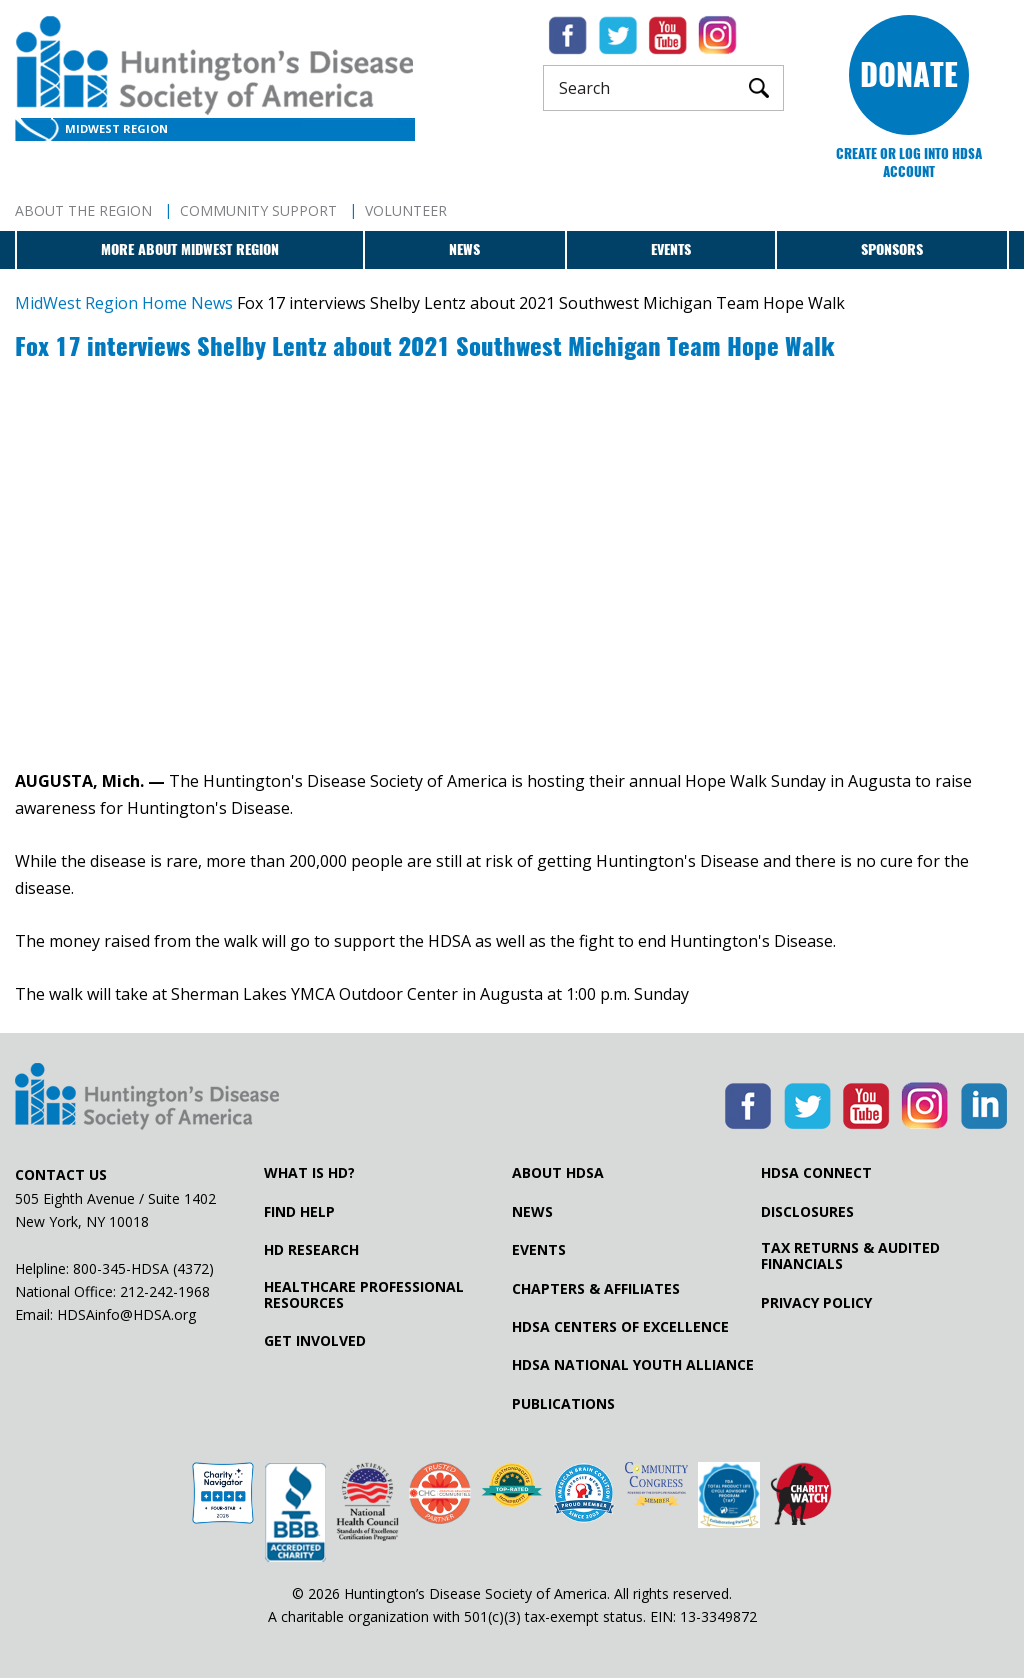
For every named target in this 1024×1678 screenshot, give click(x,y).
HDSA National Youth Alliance (633, 1365)
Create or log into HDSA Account (909, 162)
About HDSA (558, 1173)
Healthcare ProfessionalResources (364, 1295)
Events (671, 249)
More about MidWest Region (190, 249)
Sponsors (892, 249)
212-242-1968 (165, 1291)
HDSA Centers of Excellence (620, 1327)
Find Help (299, 1212)
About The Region (83, 210)
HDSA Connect (816, 1173)
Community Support (258, 210)
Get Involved (315, 1341)
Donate (909, 74)
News (464, 249)
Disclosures (807, 1212)
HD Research (311, 1250)
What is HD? (309, 1173)
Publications (563, 1404)
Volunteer (406, 210)
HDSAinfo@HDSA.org (126, 1314)
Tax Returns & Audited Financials (850, 1256)
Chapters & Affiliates (596, 1289)
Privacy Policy (816, 1303)
